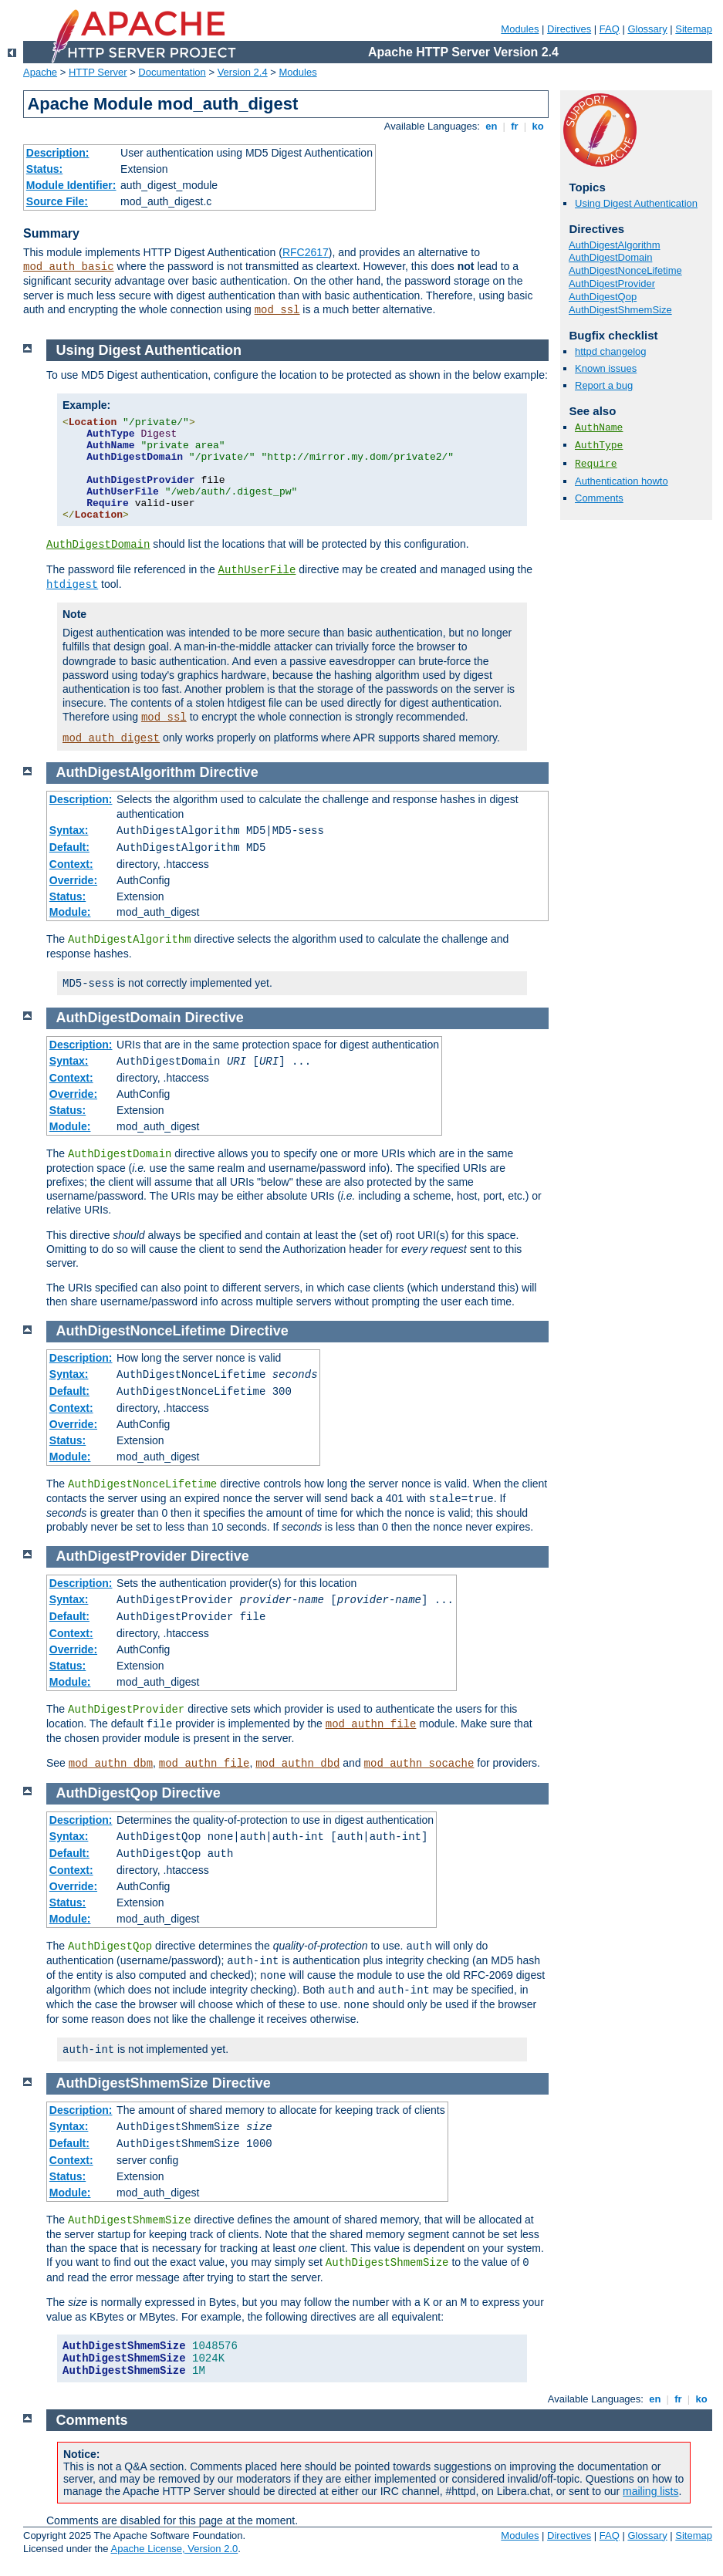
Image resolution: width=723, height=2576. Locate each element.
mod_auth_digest (111, 738)
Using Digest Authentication (636, 203)
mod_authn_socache (419, 1763)
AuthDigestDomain (610, 257)
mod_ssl (277, 310)
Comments (599, 498)
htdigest (72, 585)
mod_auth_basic (68, 267)
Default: (69, 847)
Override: (73, 880)
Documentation (171, 72)
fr (515, 126)
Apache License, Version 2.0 (174, 2548)
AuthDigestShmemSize (620, 310)
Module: (70, 912)
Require (596, 464)
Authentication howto (621, 481)
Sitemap (693, 29)
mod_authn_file (371, 1724)
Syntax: (69, 830)
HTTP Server (98, 72)
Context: (71, 864)
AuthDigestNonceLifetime (625, 270)
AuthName (599, 428)
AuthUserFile (257, 570)
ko (537, 126)
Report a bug (604, 385)
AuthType (599, 445)
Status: (44, 169)
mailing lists (650, 2491)
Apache (40, 72)
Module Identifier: (71, 185)
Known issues (606, 368)
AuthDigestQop (603, 296)
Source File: (57, 201)
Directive (229, 772)
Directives (569, 29)
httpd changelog (611, 351)
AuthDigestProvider (612, 283)
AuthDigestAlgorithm (614, 245)
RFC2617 (305, 252)
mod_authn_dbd (297, 1763)
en (491, 126)
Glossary (647, 29)
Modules (520, 29)
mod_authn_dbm (111, 1763)
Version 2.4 (243, 72)
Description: (58, 153)
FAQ (610, 29)
